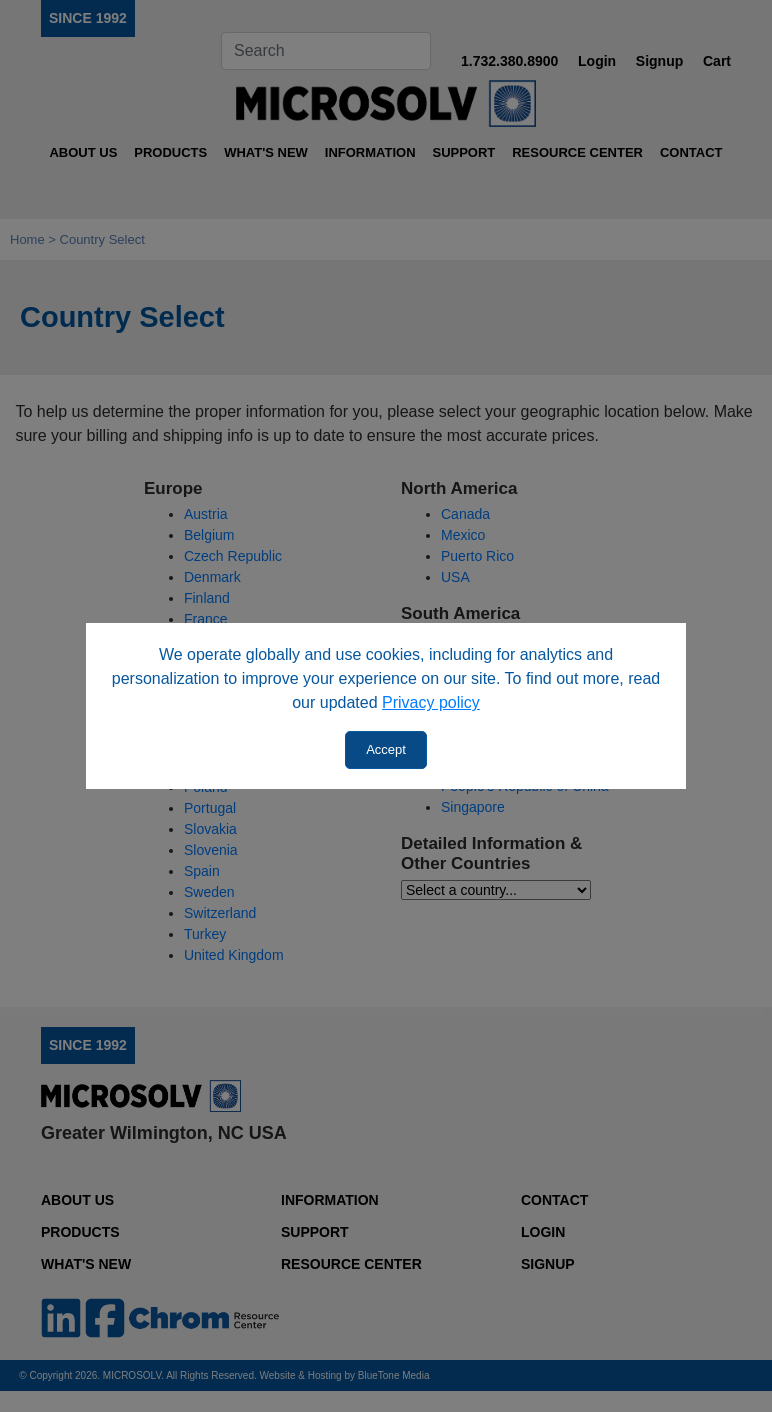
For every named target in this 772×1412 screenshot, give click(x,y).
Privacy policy (431, 702)
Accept (386, 749)
